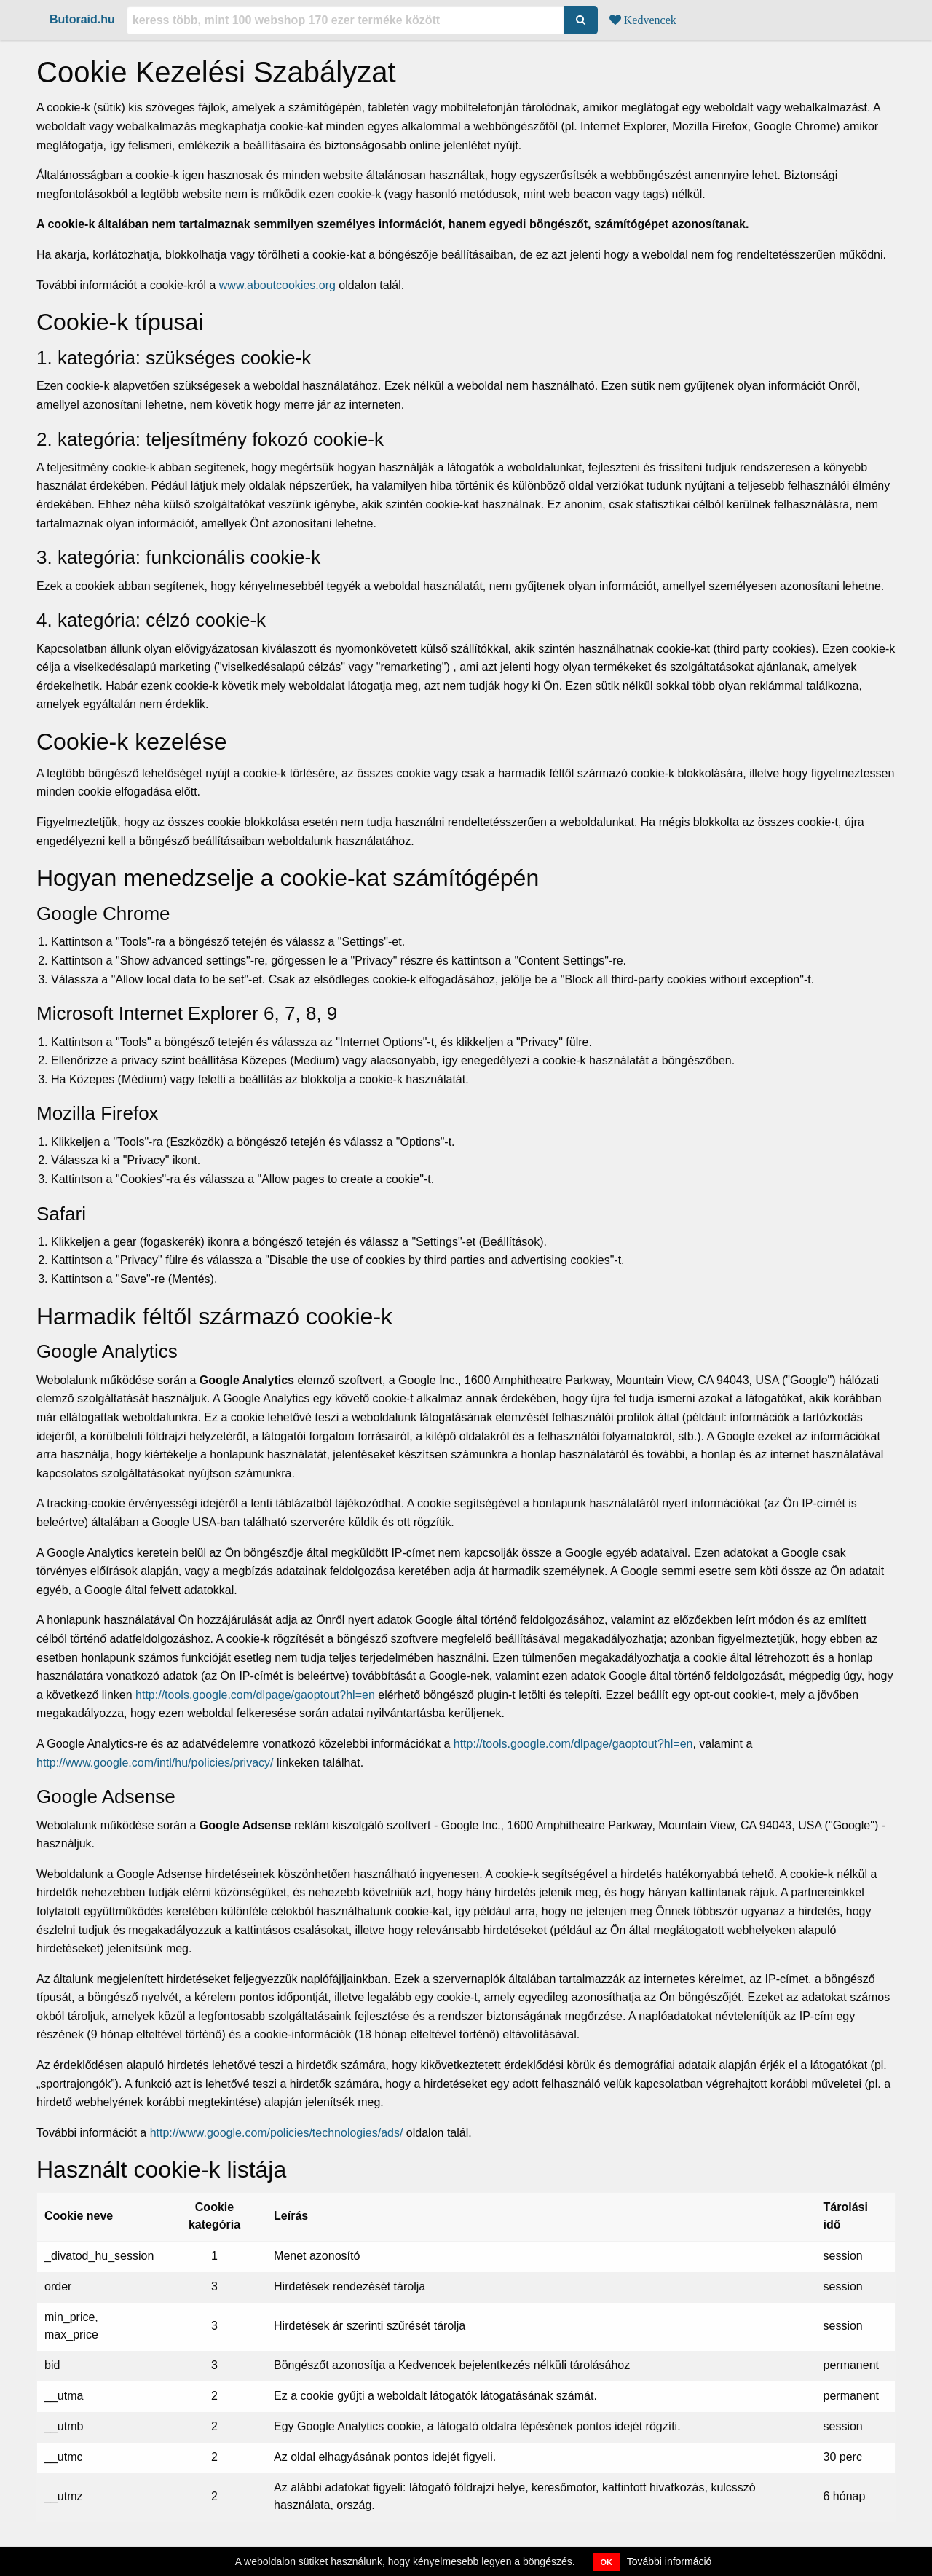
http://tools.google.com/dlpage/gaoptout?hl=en (255, 1695)
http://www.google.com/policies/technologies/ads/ (276, 2133)
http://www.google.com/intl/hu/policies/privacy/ (154, 1762)
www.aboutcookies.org (277, 285)
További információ (669, 2561)
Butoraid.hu (82, 19)
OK (607, 2562)
